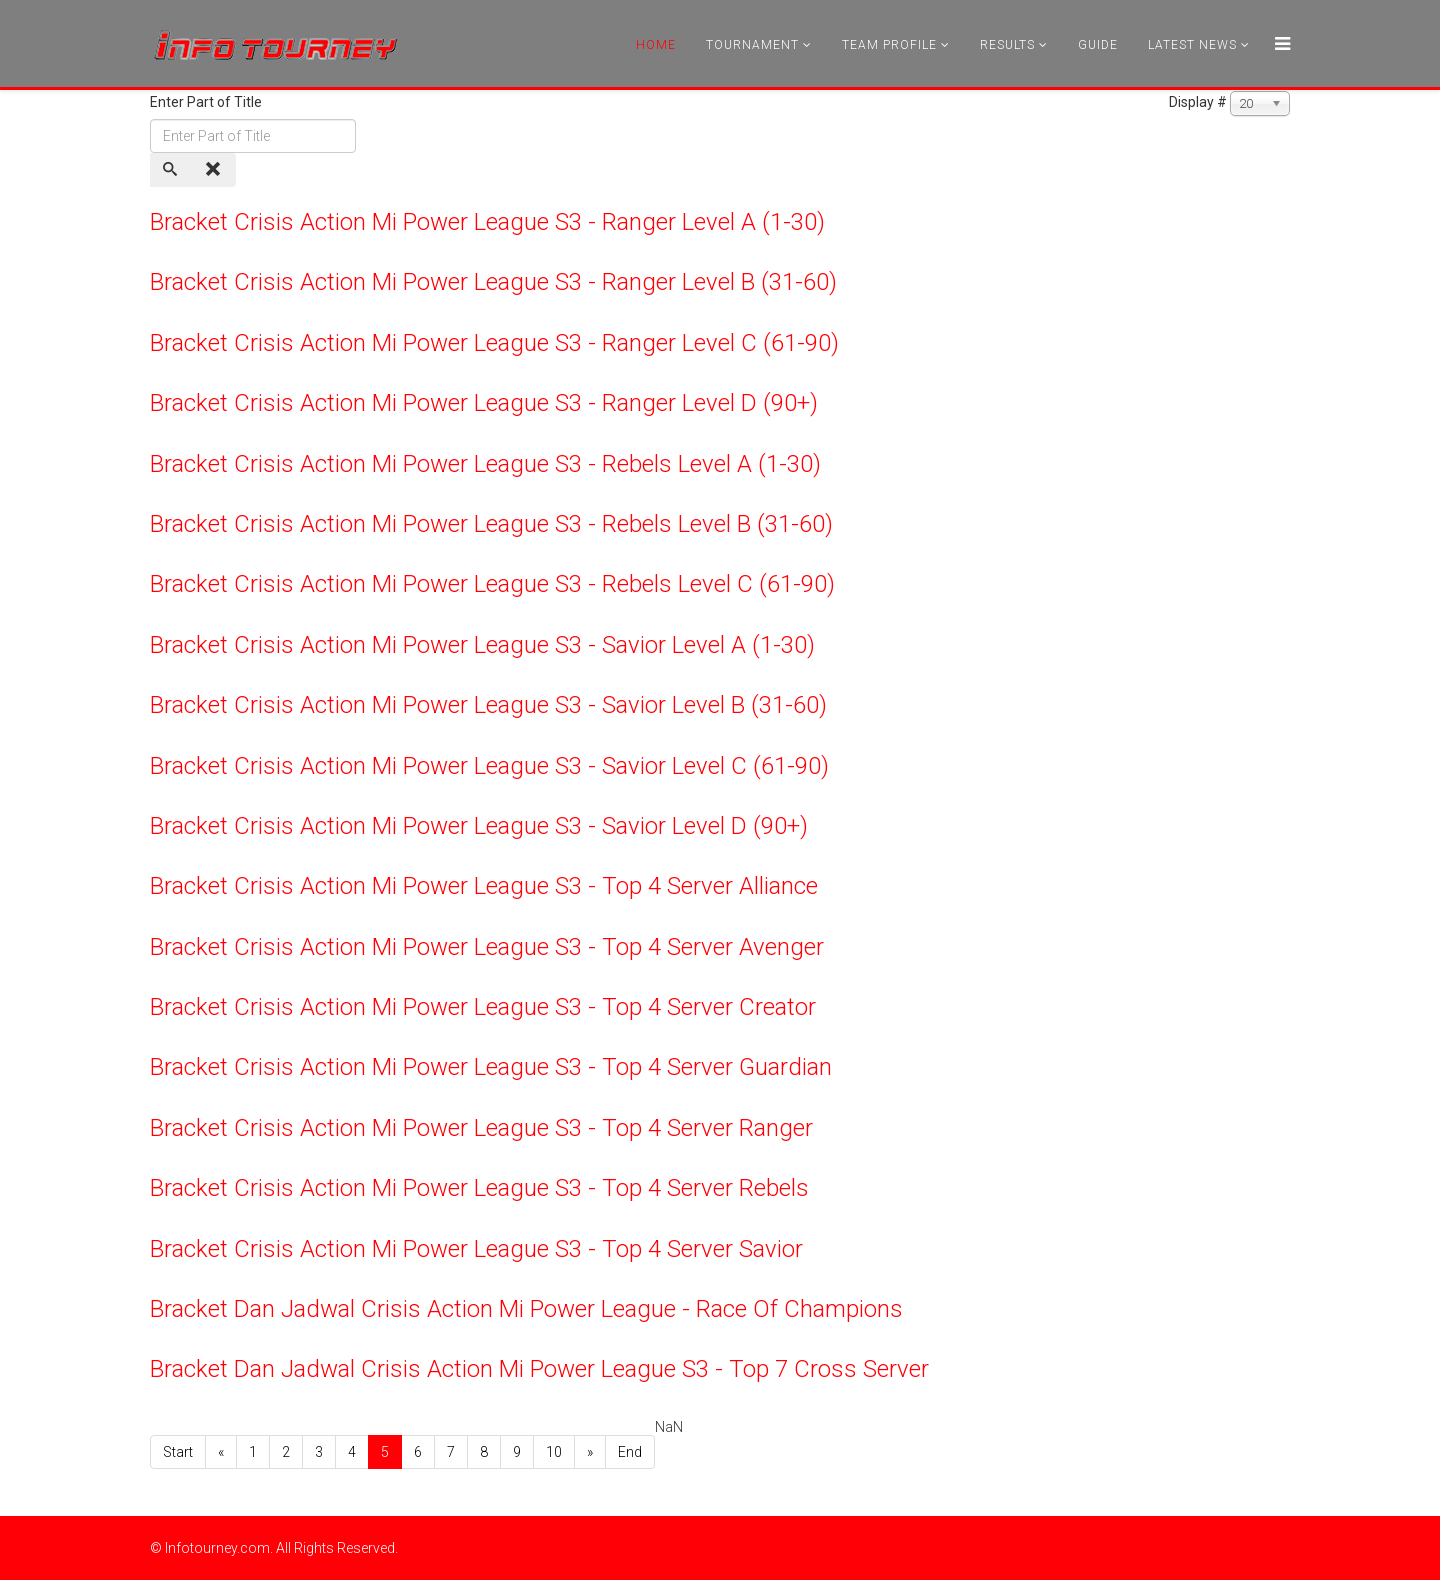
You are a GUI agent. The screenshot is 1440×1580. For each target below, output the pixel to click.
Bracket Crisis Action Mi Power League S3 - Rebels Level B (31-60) (491, 524)
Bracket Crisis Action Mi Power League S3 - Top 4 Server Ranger (481, 1128)
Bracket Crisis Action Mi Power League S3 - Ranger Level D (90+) (484, 403)
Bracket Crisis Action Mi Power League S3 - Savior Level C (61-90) (489, 766)
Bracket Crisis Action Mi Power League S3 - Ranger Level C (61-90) (494, 343)
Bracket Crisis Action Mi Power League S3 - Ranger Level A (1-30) (487, 222)
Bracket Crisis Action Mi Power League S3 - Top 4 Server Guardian (491, 1067)
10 (554, 1452)
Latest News (1192, 45)
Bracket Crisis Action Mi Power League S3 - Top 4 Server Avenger (487, 947)
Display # (1198, 102)
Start (178, 1452)
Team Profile (889, 45)
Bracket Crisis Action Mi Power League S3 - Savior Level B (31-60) (488, 705)
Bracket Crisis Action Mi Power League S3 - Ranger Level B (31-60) (493, 282)
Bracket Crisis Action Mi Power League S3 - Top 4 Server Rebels (479, 1188)
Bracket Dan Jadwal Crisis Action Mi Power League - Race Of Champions (526, 1309)
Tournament (752, 45)
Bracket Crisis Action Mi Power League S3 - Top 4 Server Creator (483, 1007)
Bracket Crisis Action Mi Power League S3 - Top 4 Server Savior (476, 1249)
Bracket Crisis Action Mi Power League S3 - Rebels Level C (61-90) (492, 584)
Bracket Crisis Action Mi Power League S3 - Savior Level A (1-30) (482, 645)
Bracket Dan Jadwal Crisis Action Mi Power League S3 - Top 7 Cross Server (539, 1369)
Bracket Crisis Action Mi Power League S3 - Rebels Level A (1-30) (485, 464)
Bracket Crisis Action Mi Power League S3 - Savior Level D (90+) (479, 826)
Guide (1098, 45)
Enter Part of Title (207, 102)
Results (1007, 45)
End (630, 1452)
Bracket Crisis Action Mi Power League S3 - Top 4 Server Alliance (484, 886)
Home (656, 45)
